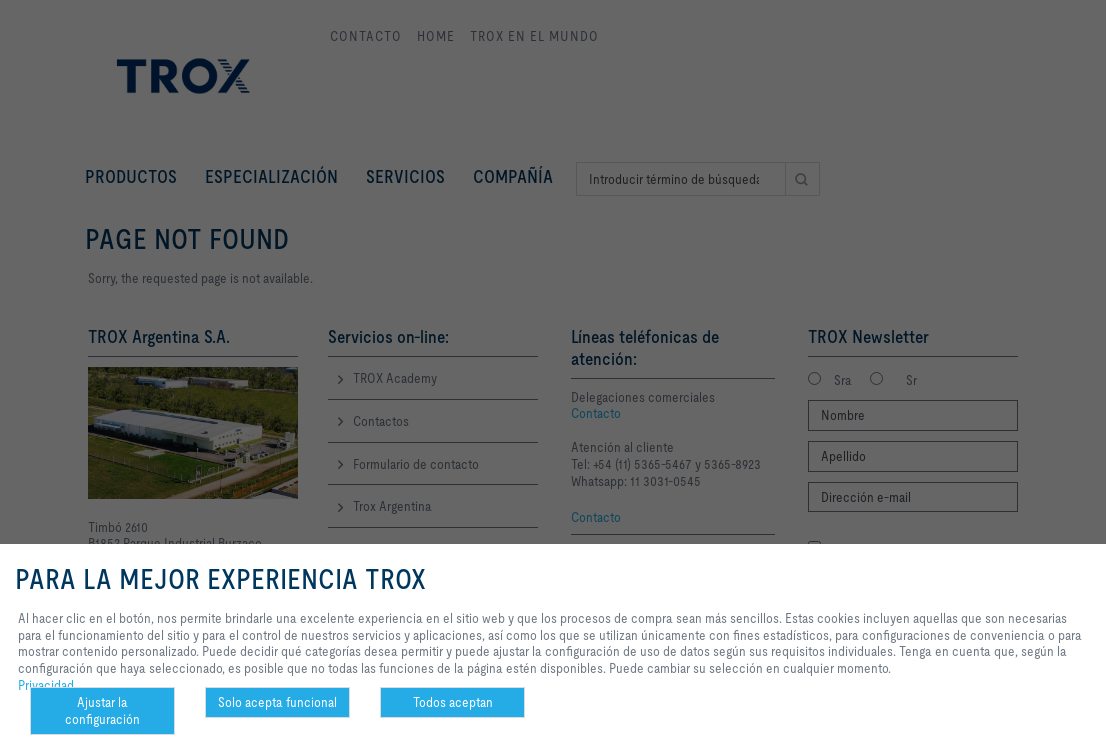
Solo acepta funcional (277, 702)
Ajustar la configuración (102, 710)
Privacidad (46, 685)
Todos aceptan (453, 702)
